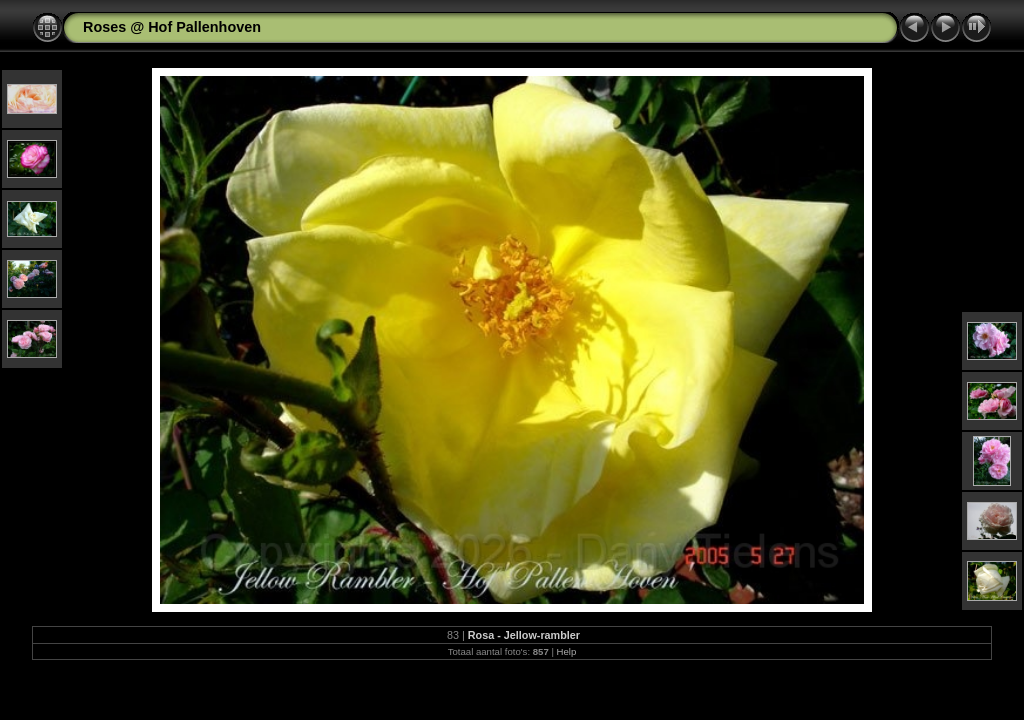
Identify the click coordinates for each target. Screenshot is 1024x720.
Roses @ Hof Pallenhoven (172, 27)
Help (567, 651)
